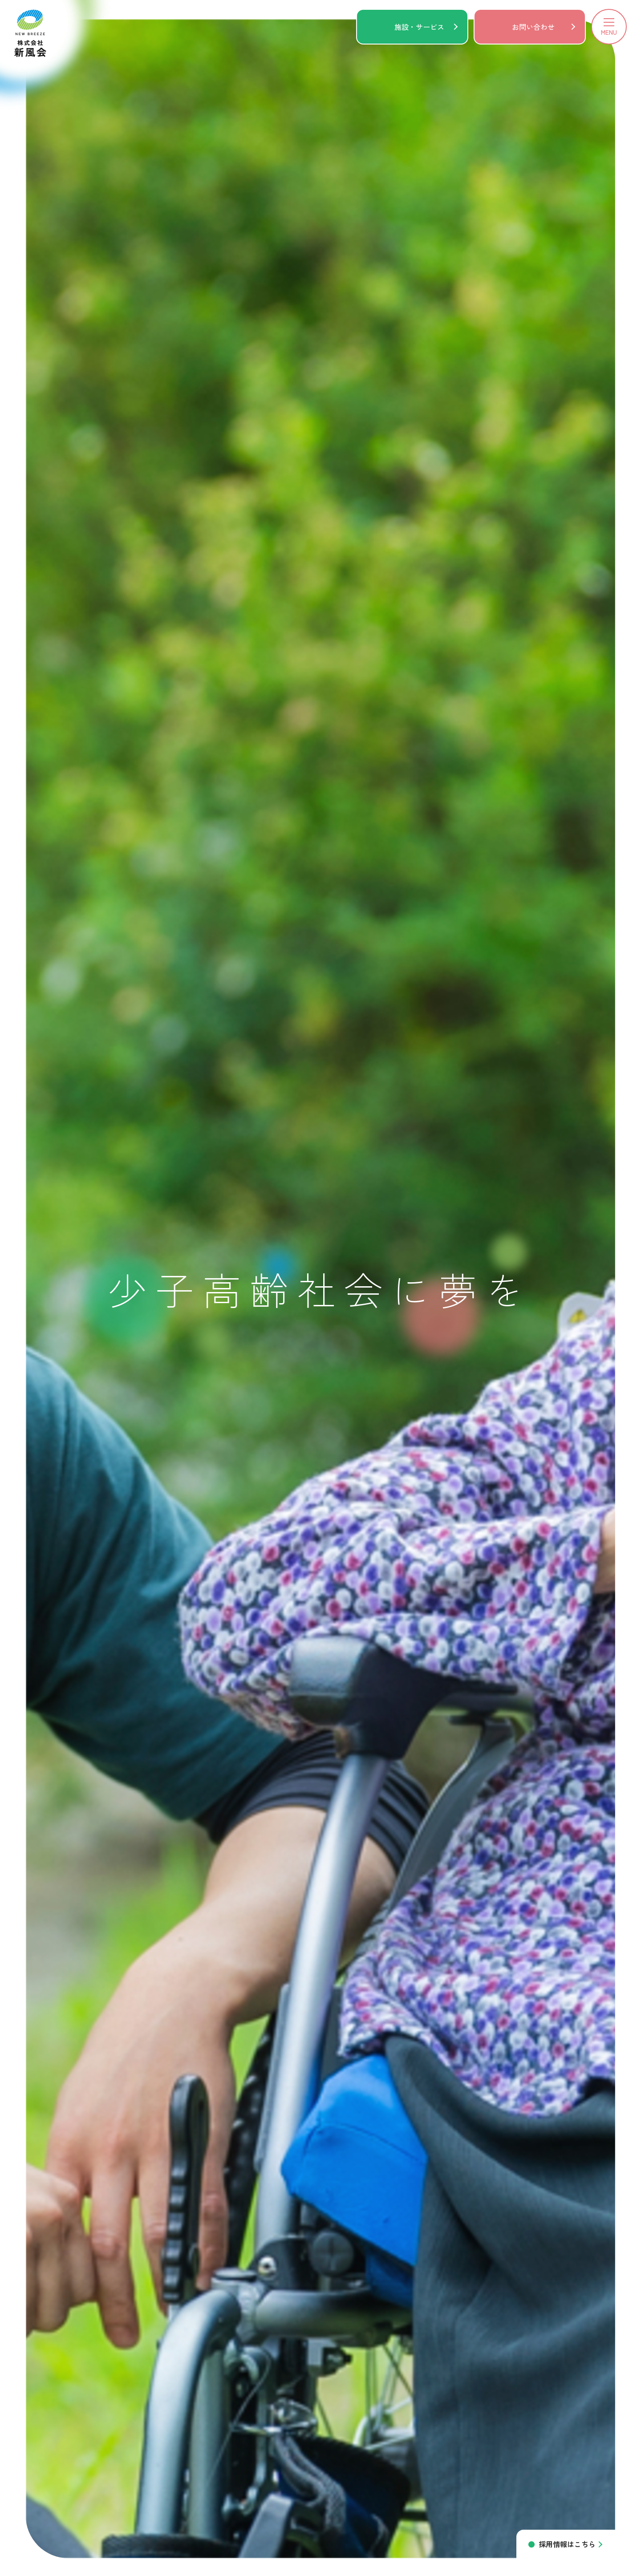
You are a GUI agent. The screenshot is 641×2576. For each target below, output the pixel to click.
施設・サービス (419, 26)
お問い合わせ (533, 26)
